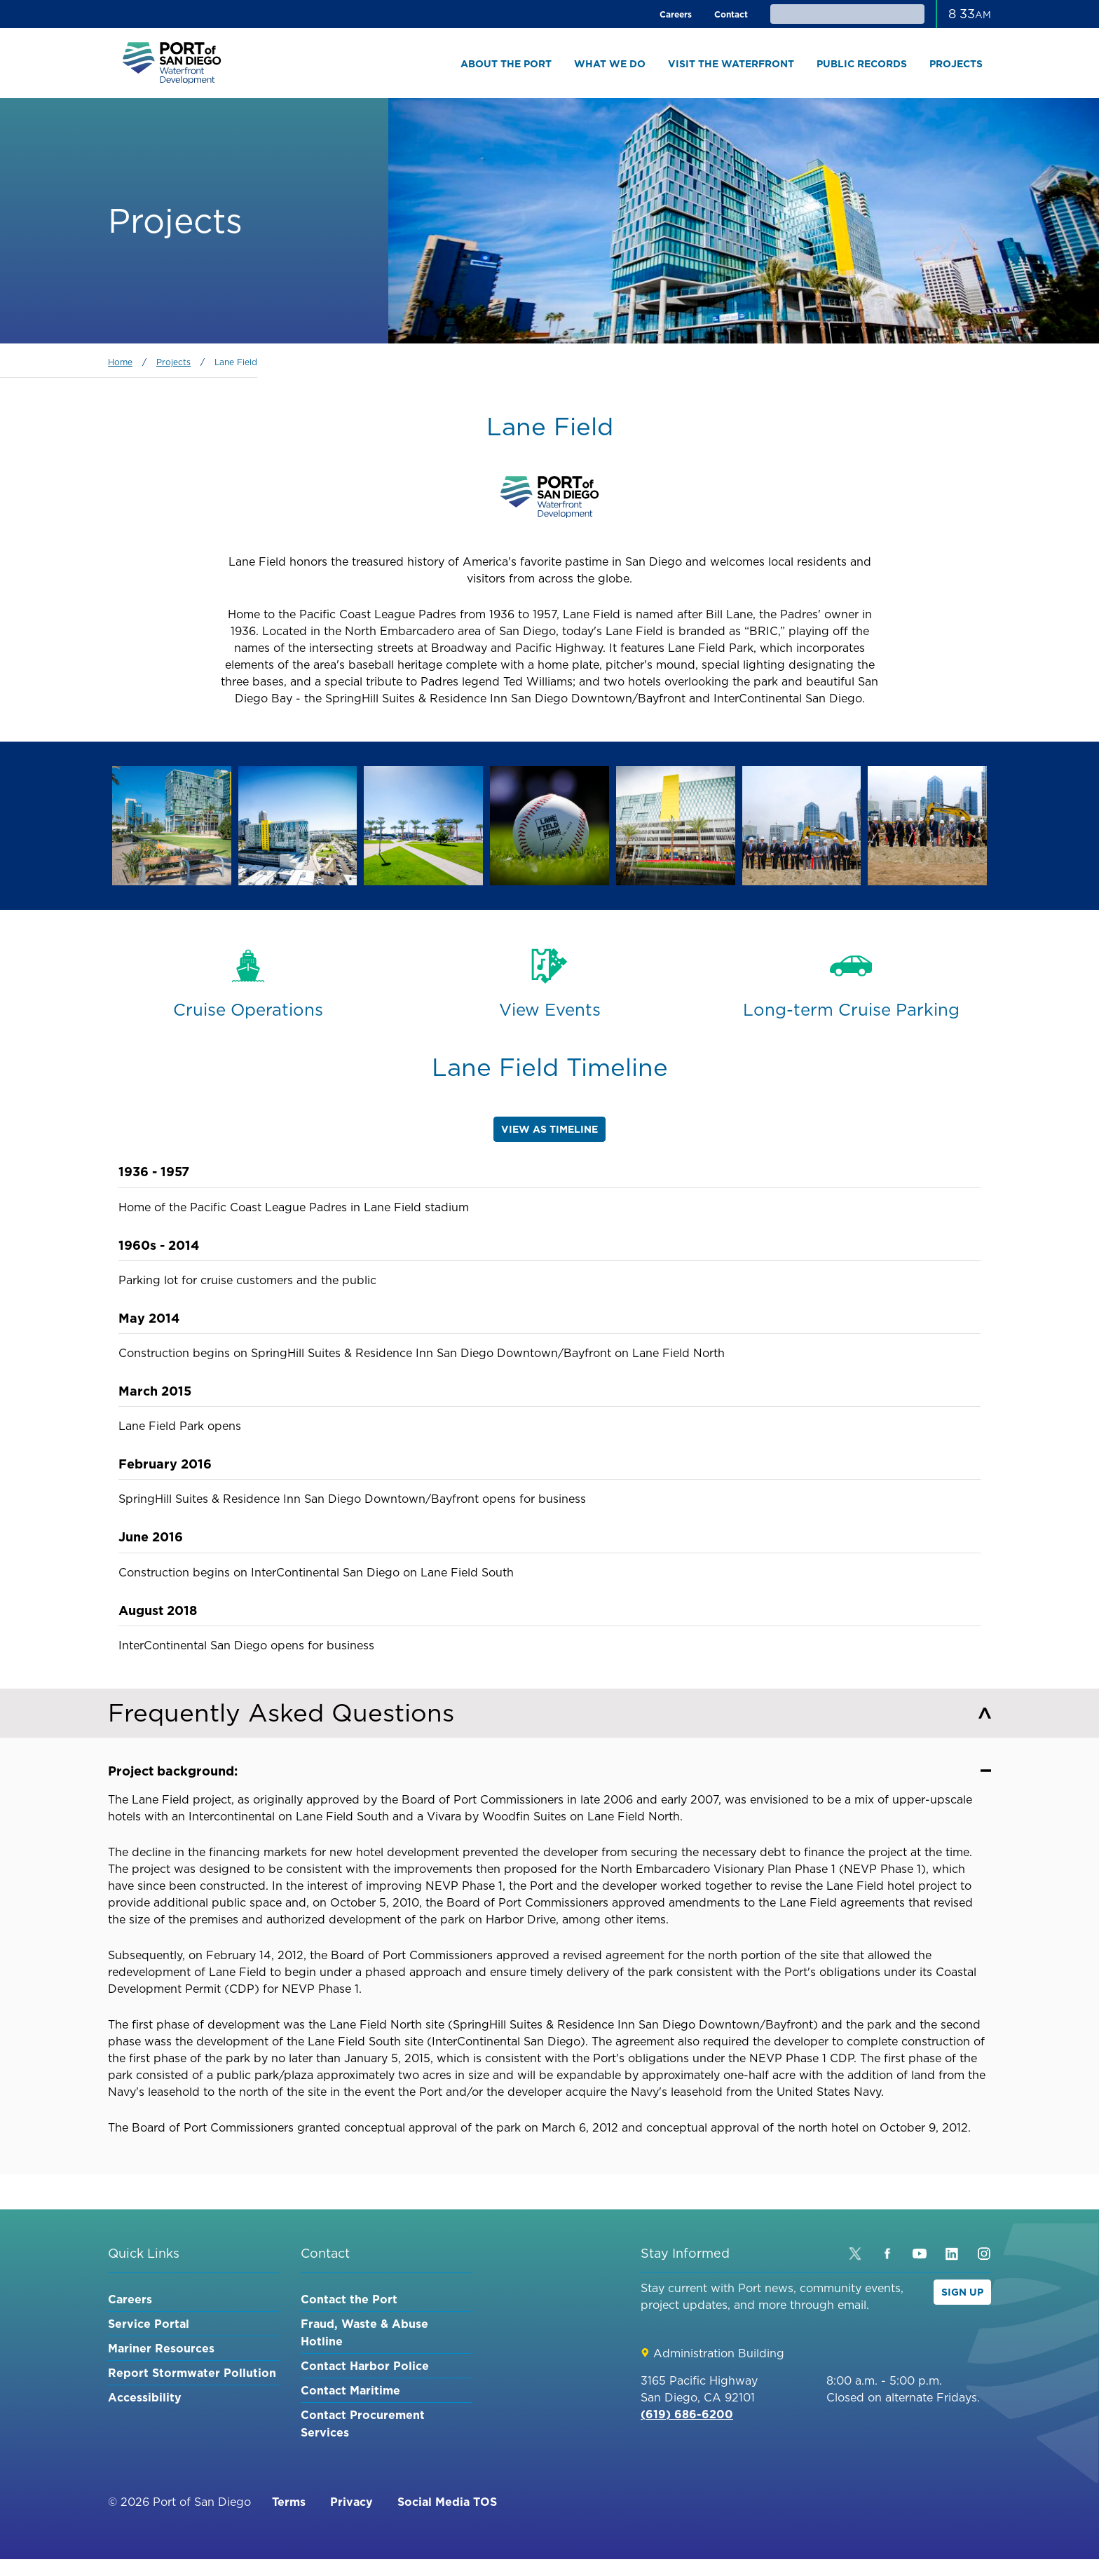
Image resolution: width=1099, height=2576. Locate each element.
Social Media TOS (447, 2501)
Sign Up (962, 2292)
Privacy (351, 2501)
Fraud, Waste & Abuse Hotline (364, 2332)
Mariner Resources (161, 2348)
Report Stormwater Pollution (192, 2372)
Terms (289, 2501)
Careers (676, 14)
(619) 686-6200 (687, 2414)
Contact (731, 14)
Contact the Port (349, 2299)
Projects (956, 64)
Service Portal (148, 2323)
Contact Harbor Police (365, 2365)
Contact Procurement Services (363, 2423)
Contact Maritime (350, 2390)
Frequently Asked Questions (549, 1713)
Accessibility (145, 2397)
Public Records (862, 64)
